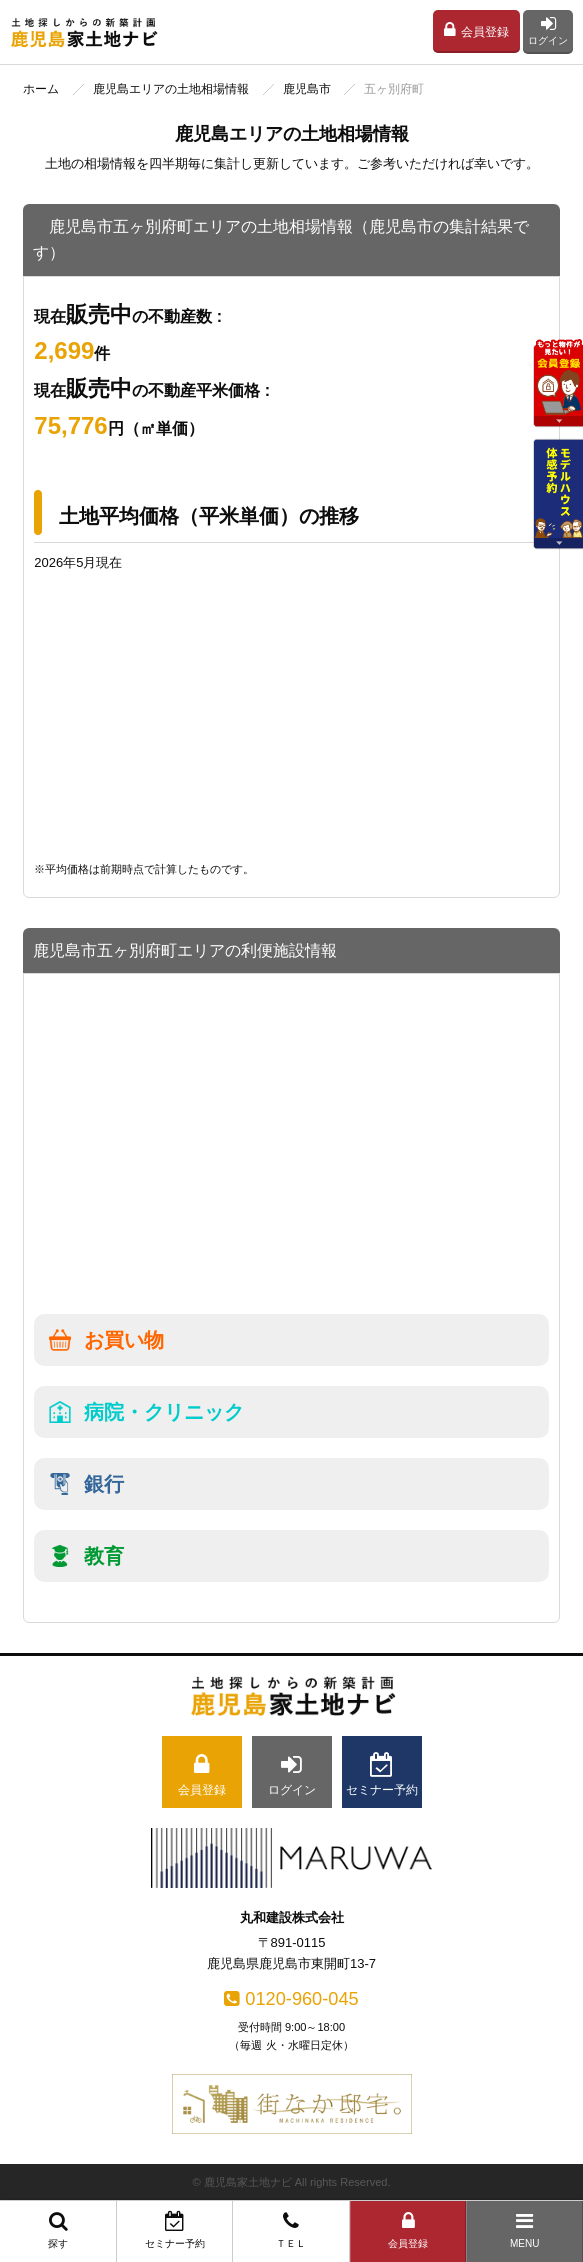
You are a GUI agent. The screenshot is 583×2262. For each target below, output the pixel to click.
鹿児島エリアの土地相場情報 (171, 89)
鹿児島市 (307, 89)
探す (58, 2230)
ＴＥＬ (291, 2230)
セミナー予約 (175, 2230)
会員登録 (476, 30)
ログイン (548, 30)
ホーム (41, 89)
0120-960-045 (291, 1999)
